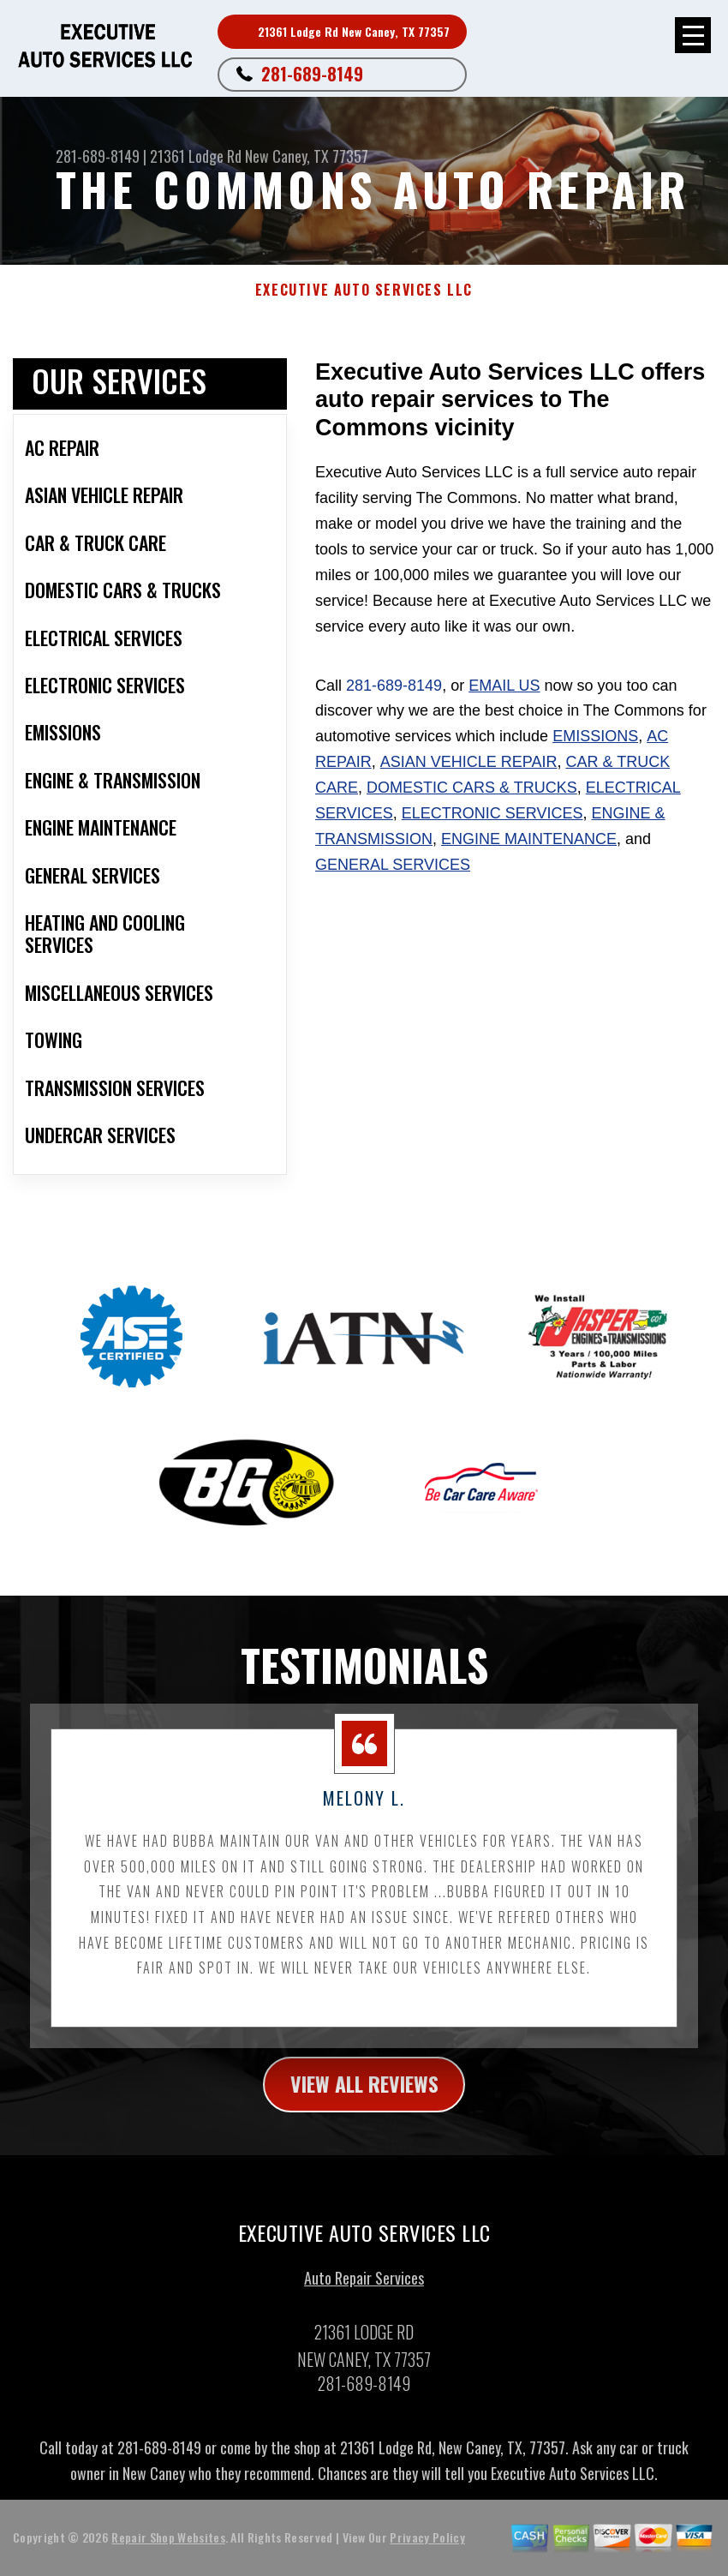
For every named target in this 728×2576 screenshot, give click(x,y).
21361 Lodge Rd (196, 156)
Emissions (595, 736)
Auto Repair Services (364, 2287)
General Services (392, 864)
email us (504, 685)
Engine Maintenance (529, 839)
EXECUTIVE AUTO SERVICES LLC (364, 290)
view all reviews (364, 2092)
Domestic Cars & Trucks (472, 787)
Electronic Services (492, 813)
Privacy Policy (427, 2546)
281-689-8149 (312, 73)
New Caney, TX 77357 (306, 156)
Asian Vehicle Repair (469, 761)
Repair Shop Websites (167, 2546)
